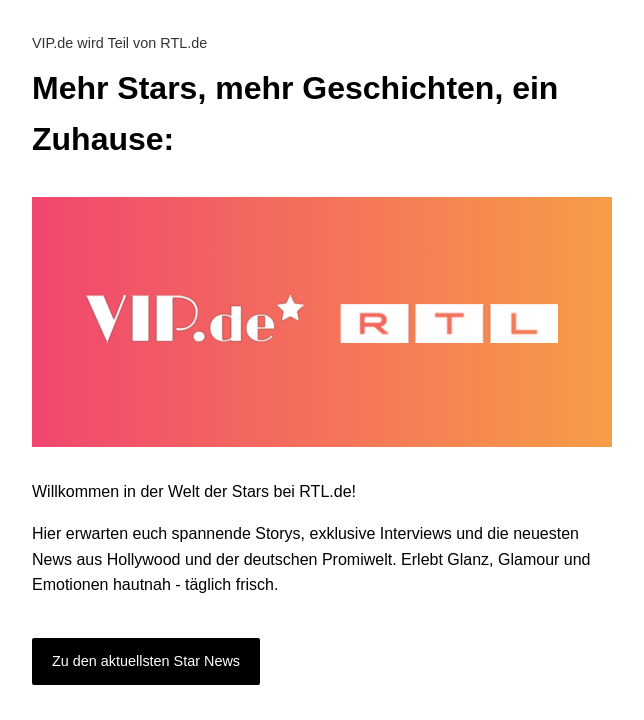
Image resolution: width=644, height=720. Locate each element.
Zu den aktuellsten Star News (146, 661)
